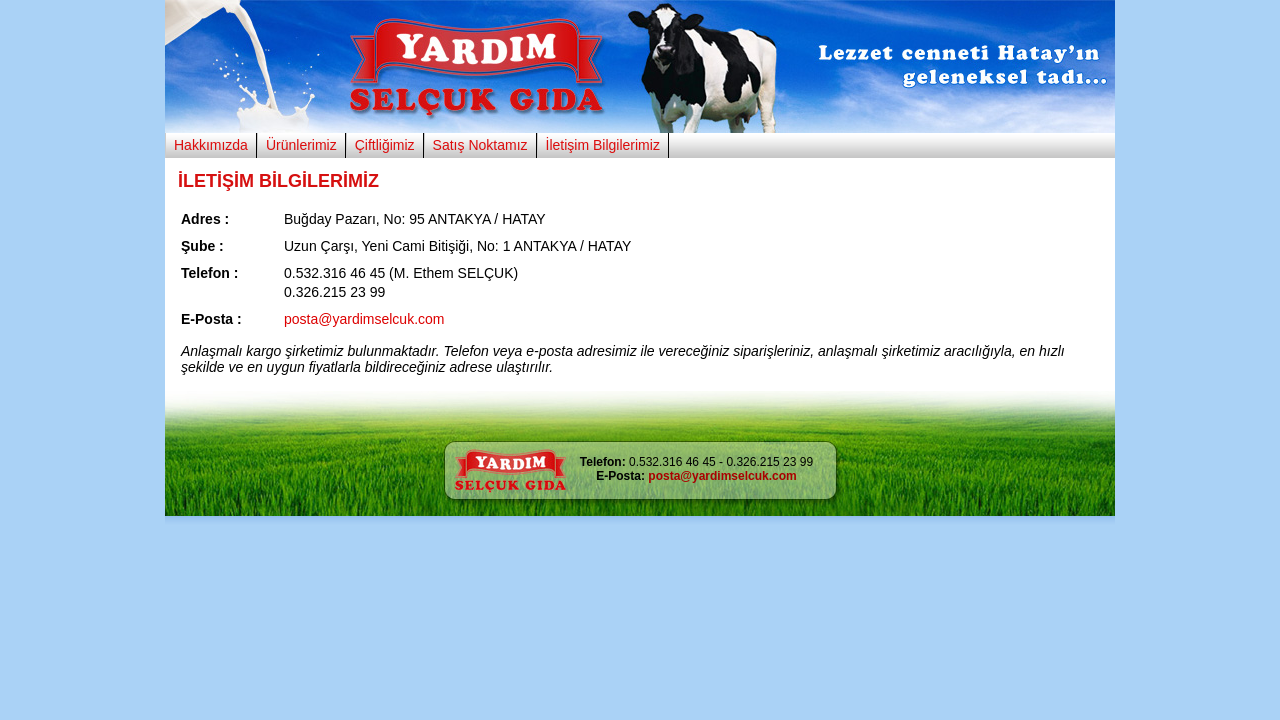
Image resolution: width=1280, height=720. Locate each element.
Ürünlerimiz (301, 145)
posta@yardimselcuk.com (364, 319)
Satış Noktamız (480, 145)
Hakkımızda (211, 145)
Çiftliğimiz (385, 145)
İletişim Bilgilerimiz (603, 145)
